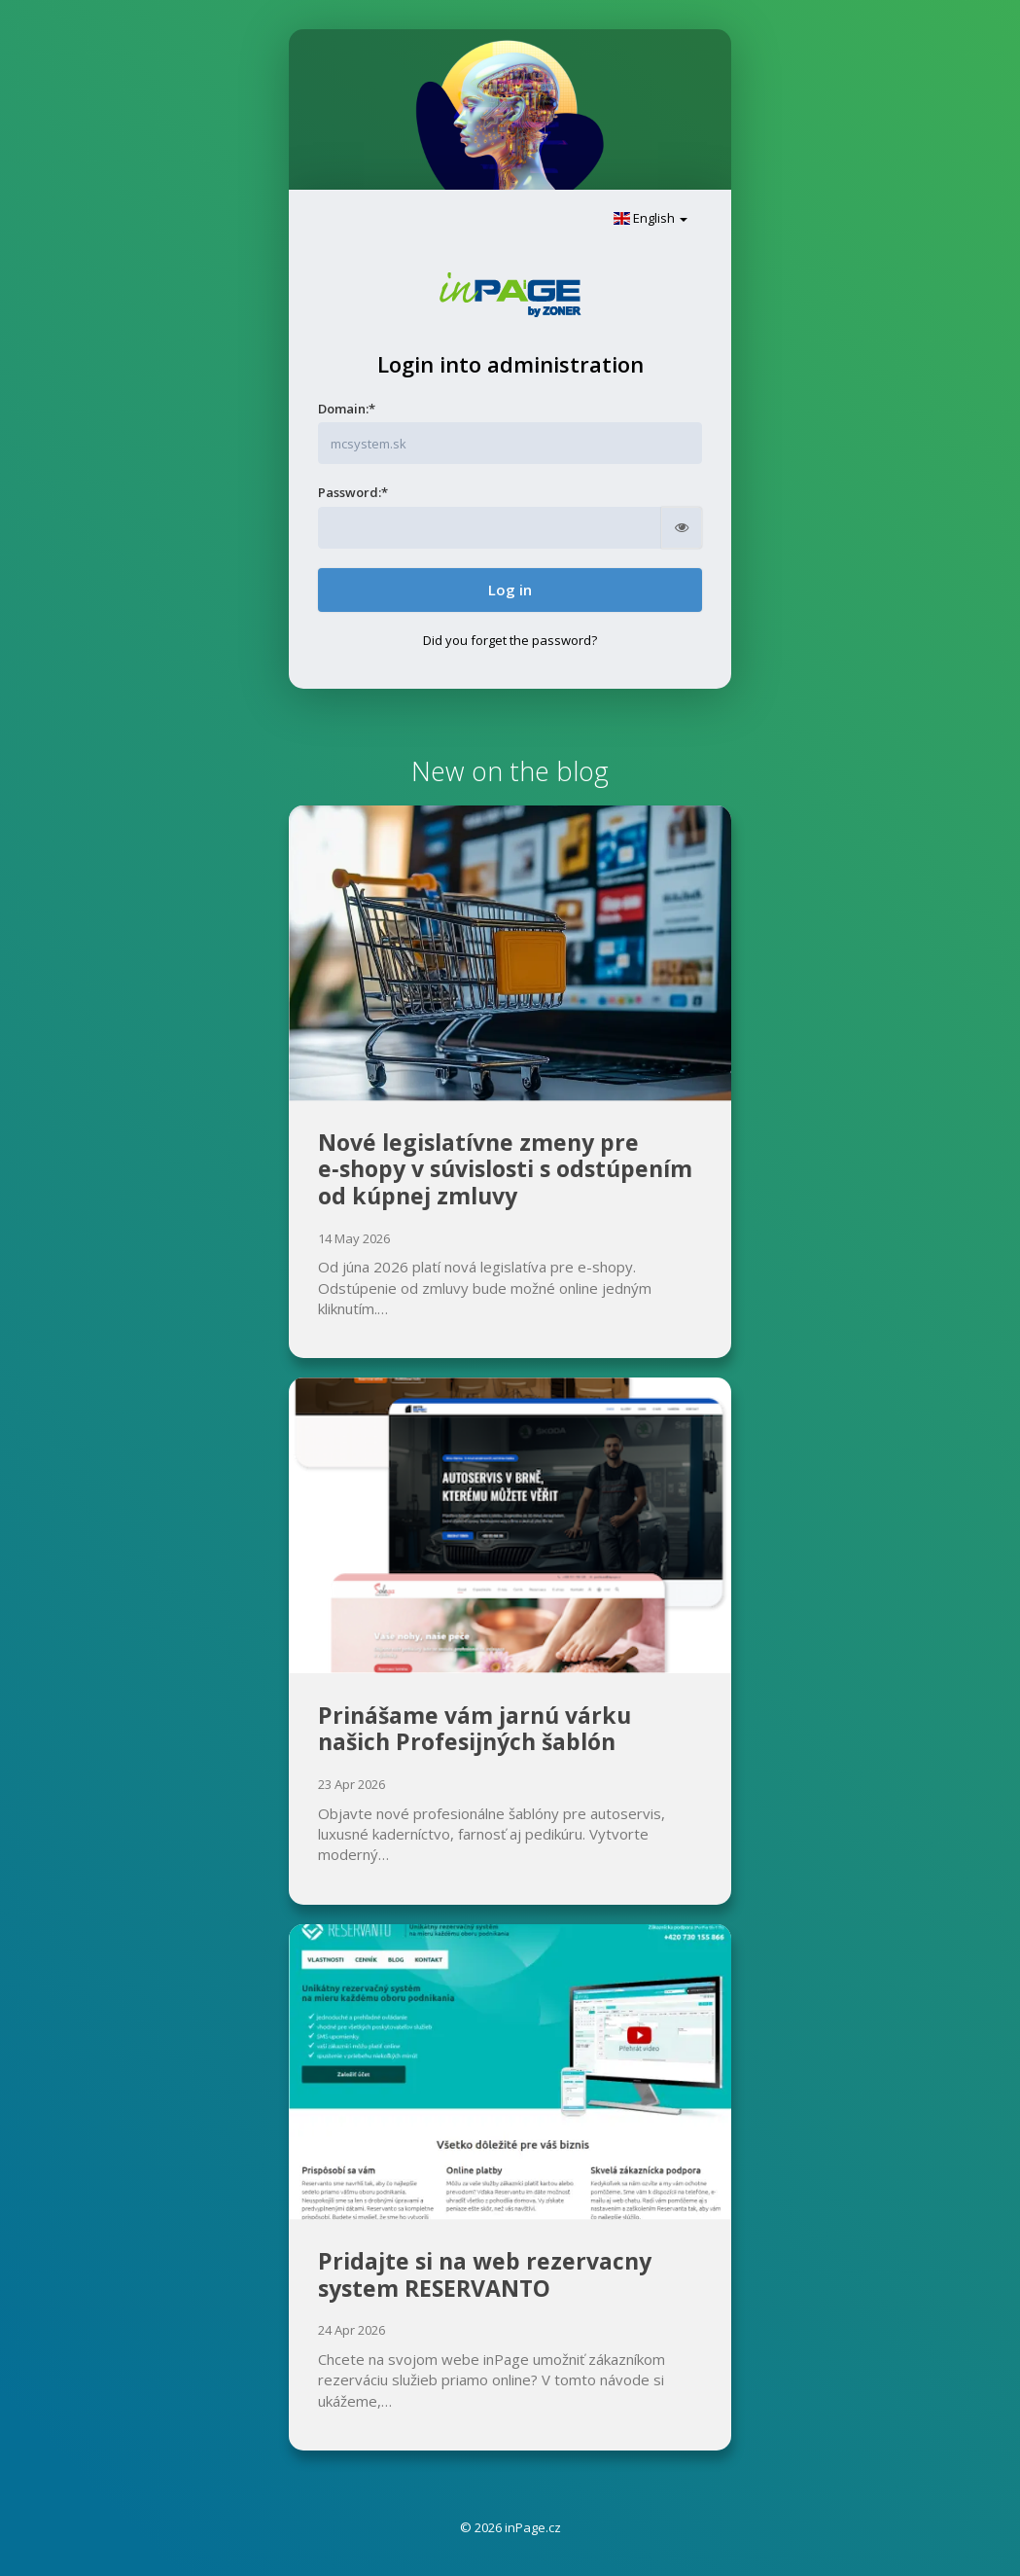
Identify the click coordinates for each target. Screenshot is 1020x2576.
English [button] (650, 218)
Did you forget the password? (510, 640)
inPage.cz (533, 2527)
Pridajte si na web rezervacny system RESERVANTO (484, 2274)
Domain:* (346, 408)
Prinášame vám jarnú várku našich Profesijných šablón (474, 1728)
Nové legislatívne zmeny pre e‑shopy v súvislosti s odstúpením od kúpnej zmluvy (505, 1169)
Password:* (353, 492)
